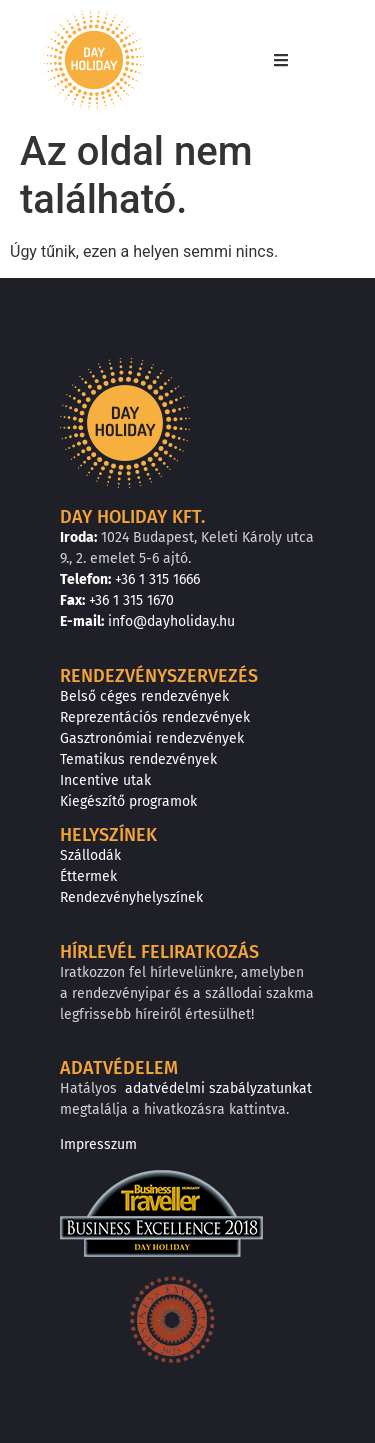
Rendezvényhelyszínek (131, 897)
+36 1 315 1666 (157, 579)
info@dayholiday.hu (171, 621)
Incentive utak (105, 780)
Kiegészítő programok (128, 801)
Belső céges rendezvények (144, 696)
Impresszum (98, 1144)
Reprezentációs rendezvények (155, 717)
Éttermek (88, 876)
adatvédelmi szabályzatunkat (218, 1088)
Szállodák (90, 855)
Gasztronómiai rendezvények (152, 738)
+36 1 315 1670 (131, 600)
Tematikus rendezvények (138, 759)
